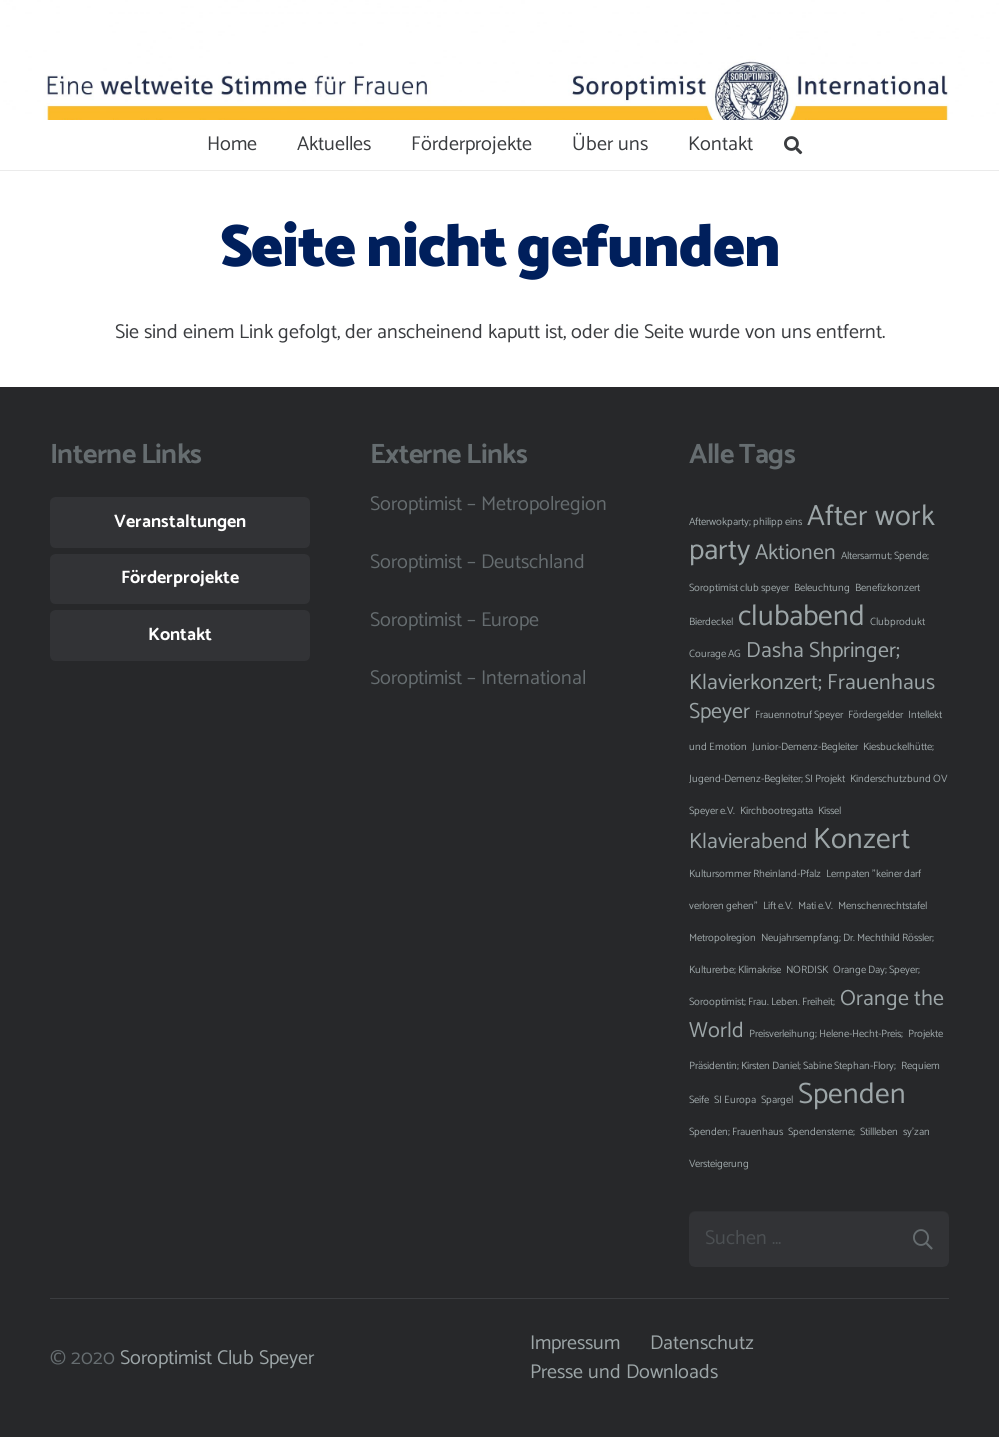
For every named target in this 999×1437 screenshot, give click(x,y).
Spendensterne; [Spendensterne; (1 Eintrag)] (821, 1132)
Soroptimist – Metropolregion (488, 504)
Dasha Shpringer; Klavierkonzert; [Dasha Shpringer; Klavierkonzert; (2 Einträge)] (794, 667)
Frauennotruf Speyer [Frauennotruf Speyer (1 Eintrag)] (799, 715)
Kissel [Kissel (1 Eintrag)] (829, 811)
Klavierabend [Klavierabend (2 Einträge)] (748, 842)
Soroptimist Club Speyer (217, 1358)
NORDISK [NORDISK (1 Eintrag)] (807, 970)
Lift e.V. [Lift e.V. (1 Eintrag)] (778, 906)
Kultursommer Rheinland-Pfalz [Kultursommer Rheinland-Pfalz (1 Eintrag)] (755, 874)
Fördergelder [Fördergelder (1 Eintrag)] (875, 715)
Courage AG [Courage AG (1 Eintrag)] (715, 654)
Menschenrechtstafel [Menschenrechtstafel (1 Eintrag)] (882, 906)
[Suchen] (793, 145)
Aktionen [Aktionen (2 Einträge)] (795, 553)
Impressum (575, 1343)
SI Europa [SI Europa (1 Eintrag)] (735, 1100)
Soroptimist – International (478, 678)
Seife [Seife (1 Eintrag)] (699, 1100)
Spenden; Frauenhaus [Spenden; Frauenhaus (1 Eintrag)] (736, 1132)
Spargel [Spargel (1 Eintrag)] (777, 1100)
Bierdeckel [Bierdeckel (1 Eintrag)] (711, 622)
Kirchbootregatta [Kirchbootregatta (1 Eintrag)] (776, 811)
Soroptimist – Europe (454, 620)
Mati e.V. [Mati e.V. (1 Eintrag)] (815, 906)
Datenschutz (702, 1343)
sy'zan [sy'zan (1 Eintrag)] (916, 1132)
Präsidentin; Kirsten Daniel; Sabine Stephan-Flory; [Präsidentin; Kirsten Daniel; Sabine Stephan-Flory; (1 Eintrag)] (792, 1066)
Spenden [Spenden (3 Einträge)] (852, 1095)
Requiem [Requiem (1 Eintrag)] (920, 1066)
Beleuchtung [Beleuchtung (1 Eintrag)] (822, 588)
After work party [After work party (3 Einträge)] (812, 534)
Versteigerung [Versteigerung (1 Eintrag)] (719, 1164)
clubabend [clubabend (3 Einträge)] (801, 617)
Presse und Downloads (624, 1372)
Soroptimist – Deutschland (477, 562)
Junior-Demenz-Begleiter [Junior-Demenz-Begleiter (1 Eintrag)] (805, 747)
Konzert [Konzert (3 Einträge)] (861, 840)
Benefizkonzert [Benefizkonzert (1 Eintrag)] (887, 588)
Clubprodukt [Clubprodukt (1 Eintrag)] (897, 622)
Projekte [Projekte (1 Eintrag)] (925, 1034)
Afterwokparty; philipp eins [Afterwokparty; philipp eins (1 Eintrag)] (745, 522)
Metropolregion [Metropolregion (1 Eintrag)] (722, 938)
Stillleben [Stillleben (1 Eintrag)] (879, 1132)
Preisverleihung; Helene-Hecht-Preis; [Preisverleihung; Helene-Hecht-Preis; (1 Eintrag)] (826, 1034)
